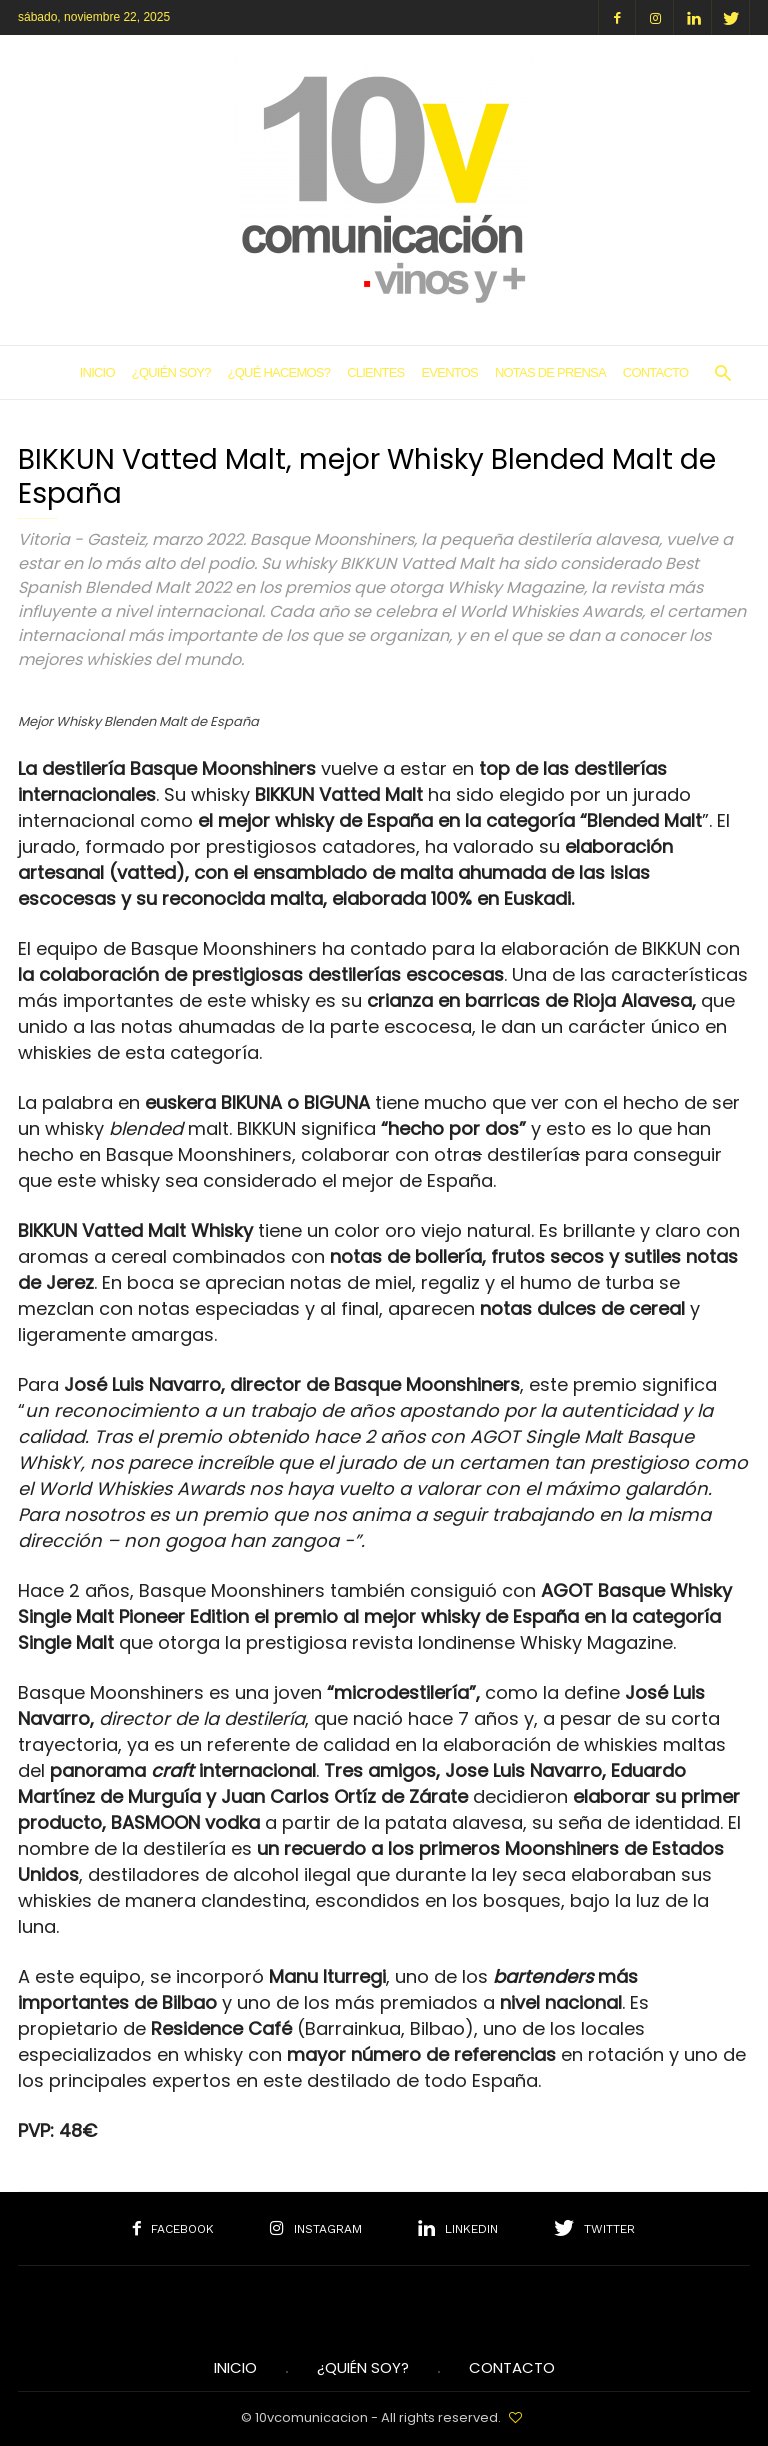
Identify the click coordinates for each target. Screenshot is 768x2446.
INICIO (235, 2368)
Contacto (656, 372)
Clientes (375, 372)
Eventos (449, 372)
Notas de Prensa (550, 372)
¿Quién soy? (171, 372)
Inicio (97, 372)
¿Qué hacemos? (279, 372)
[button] (722, 372)
